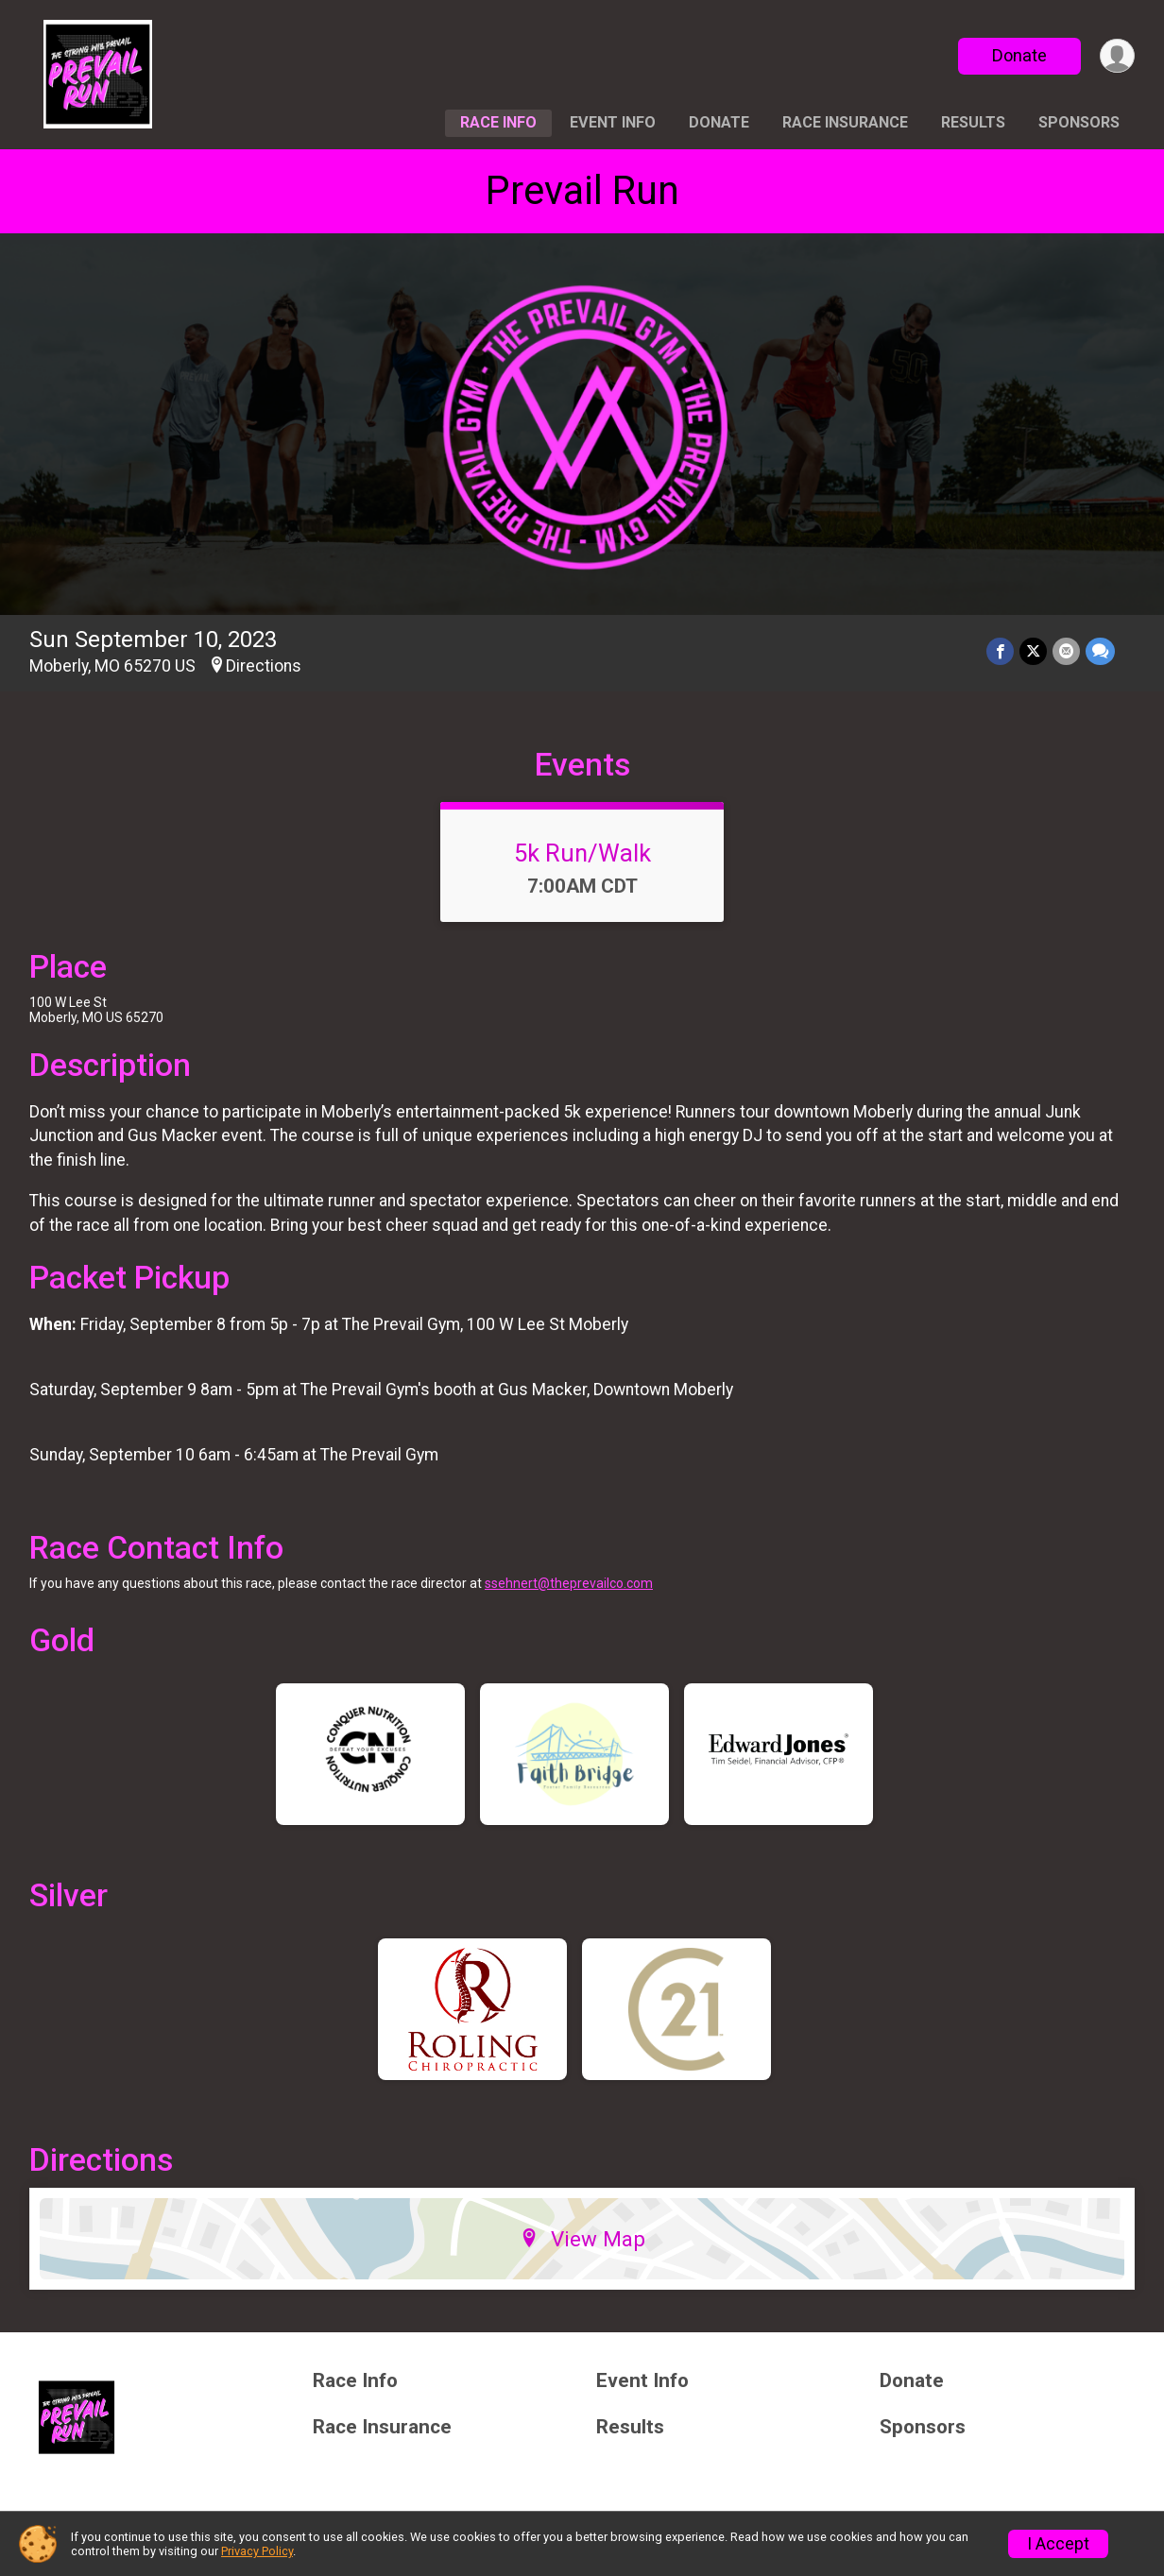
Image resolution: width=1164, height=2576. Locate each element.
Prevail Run (582, 190)
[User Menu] (1117, 56)
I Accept (1058, 2543)
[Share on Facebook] (1000, 651)
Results (973, 122)
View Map (582, 2238)
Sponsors (1079, 122)
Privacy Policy (257, 2551)
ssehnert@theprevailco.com (569, 1583)
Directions (263, 666)
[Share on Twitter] (1033, 651)
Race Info (498, 122)
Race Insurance (845, 122)
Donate (1019, 55)
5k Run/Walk (582, 853)
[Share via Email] (1066, 651)
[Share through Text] (1100, 651)
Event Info (613, 122)
